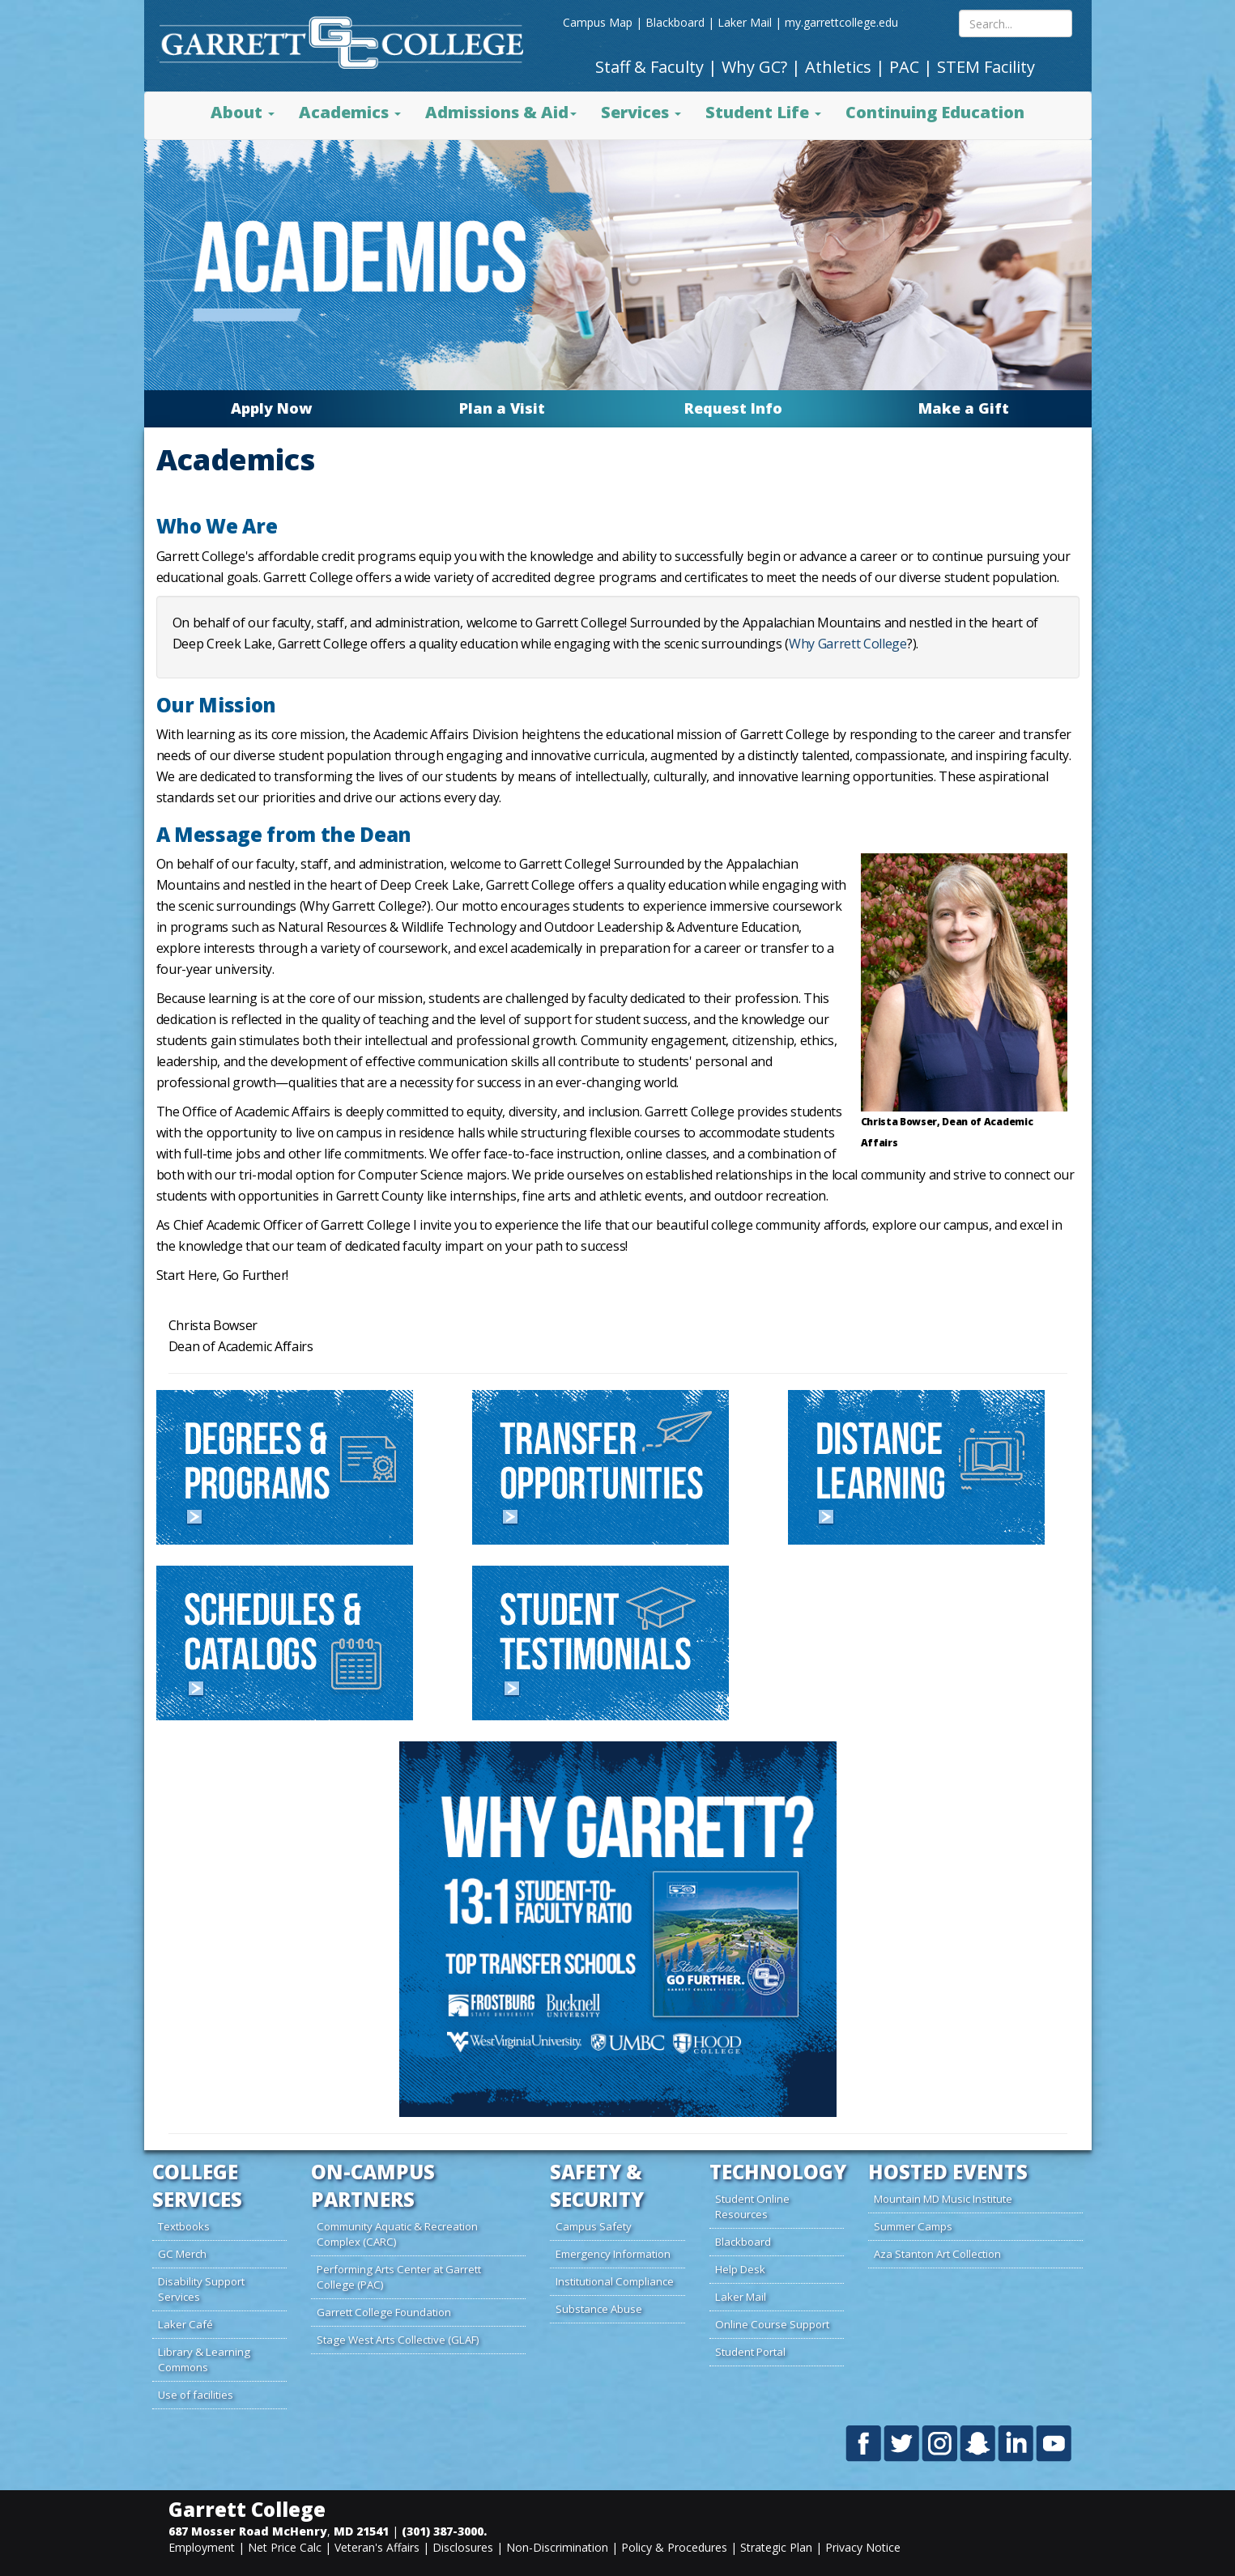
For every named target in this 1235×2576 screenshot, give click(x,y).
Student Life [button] (763, 112)
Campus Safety (594, 2226)
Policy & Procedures (674, 2547)
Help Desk (740, 2269)
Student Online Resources (752, 2206)
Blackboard (675, 22)
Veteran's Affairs (376, 2547)
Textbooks (184, 2226)
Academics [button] (350, 112)
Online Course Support (772, 2324)
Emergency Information (613, 2254)
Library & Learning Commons (204, 2359)
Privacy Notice (863, 2547)
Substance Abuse (599, 2309)
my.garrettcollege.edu (841, 22)
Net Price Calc (285, 2547)
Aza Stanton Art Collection (937, 2254)
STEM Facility (986, 67)
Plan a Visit (502, 408)
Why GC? (754, 67)
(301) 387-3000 (442, 2531)
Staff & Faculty (649, 67)
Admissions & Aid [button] (501, 112)
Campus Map (597, 22)
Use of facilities (195, 2394)
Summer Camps (913, 2226)
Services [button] (641, 112)
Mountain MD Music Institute (943, 2198)
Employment (201, 2547)
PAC (904, 67)
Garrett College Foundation (384, 2312)
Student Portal (750, 2351)
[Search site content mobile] (1015, 23)
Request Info (733, 408)
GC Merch (182, 2254)
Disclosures (462, 2547)
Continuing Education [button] (934, 112)
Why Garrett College (848, 644)
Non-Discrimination (557, 2547)
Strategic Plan (776, 2547)
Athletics (838, 67)
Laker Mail (745, 22)
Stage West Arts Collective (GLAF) (398, 2339)
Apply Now (271, 408)
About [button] (243, 112)
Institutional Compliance (615, 2281)
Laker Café (185, 2324)
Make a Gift (963, 408)
